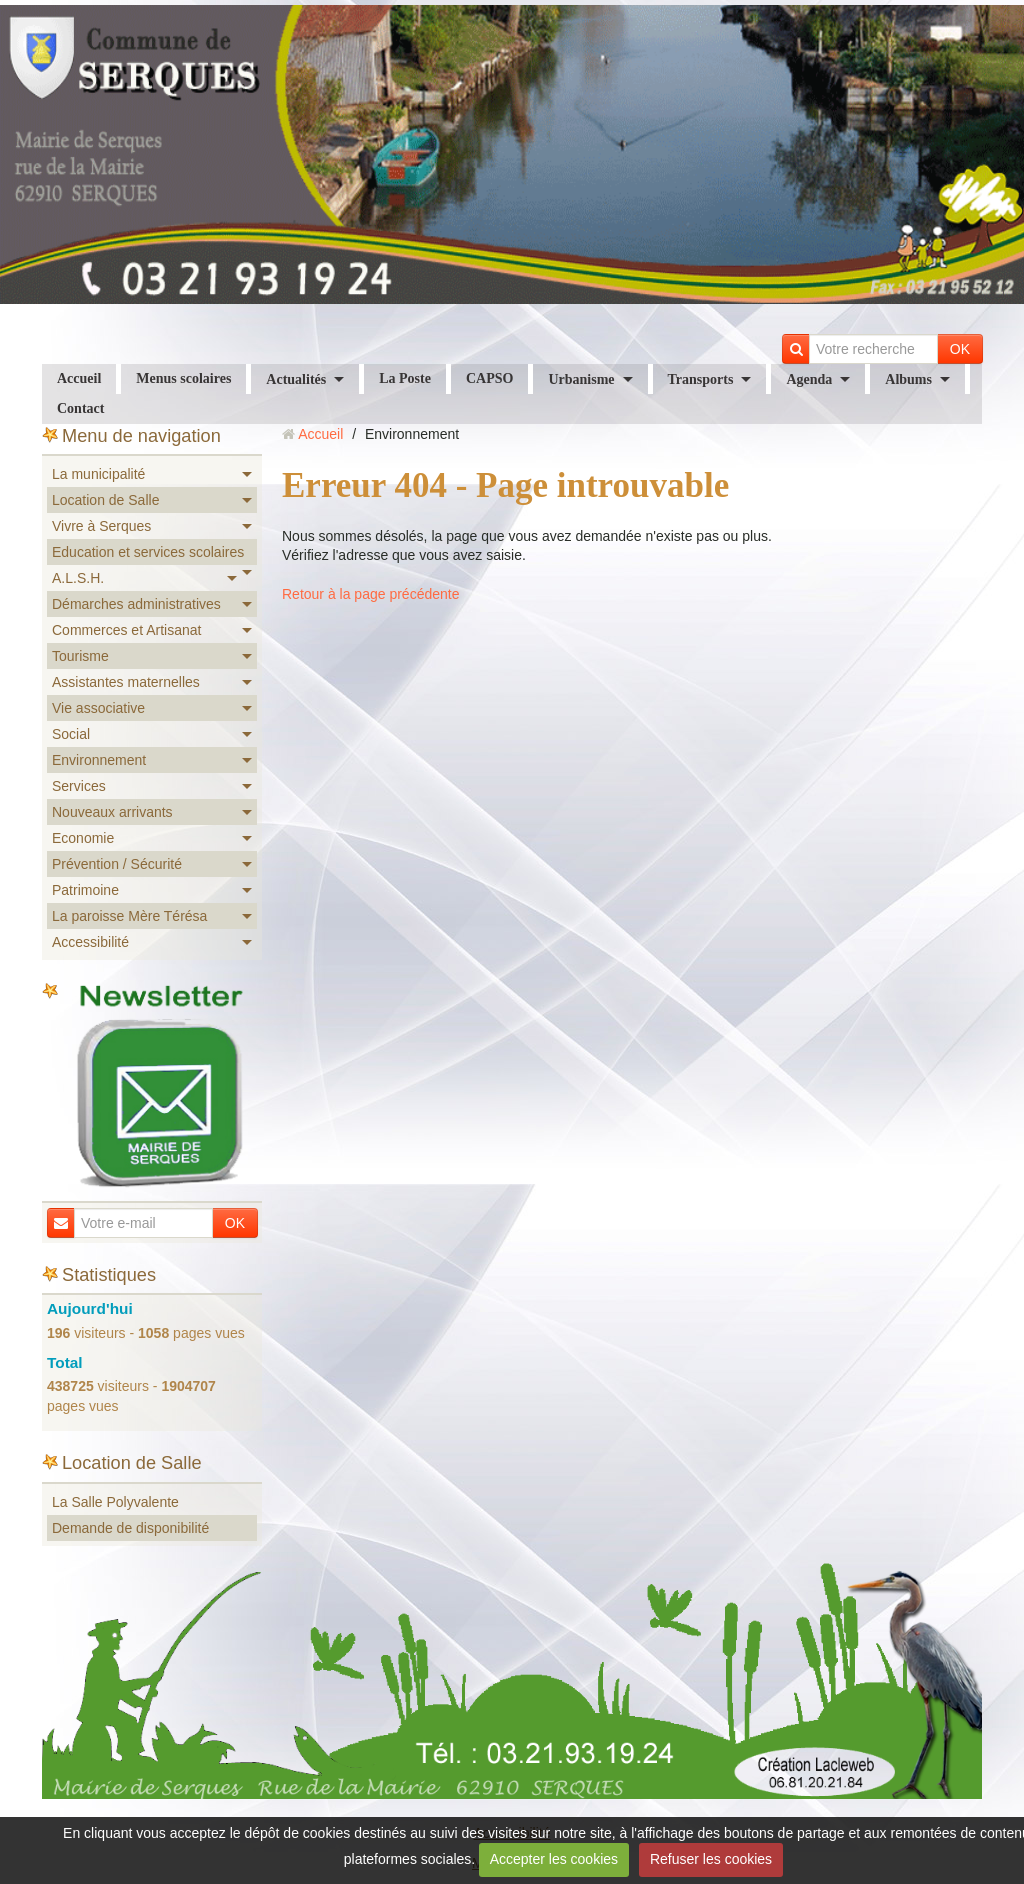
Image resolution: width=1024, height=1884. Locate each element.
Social (71, 734)
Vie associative (98, 708)
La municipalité (98, 474)
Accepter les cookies (554, 1859)
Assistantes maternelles (126, 682)
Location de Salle (105, 500)
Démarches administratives (136, 604)
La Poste (405, 378)
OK (960, 349)
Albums (908, 379)
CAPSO (489, 378)
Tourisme (80, 656)
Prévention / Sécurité (117, 864)
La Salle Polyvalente (115, 1502)
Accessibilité (90, 942)
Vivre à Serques (101, 526)
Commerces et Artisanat (126, 630)
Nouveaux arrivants (112, 812)
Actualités (296, 379)
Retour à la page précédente (370, 594)
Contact (80, 408)
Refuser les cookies (711, 1859)
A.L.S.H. (78, 578)
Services (79, 786)
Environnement (99, 760)
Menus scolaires (183, 378)
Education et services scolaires (148, 552)
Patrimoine (85, 890)
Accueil (79, 378)
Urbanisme (581, 379)
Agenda (809, 379)
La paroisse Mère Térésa (129, 916)
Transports (701, 379)
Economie (83, 838)
